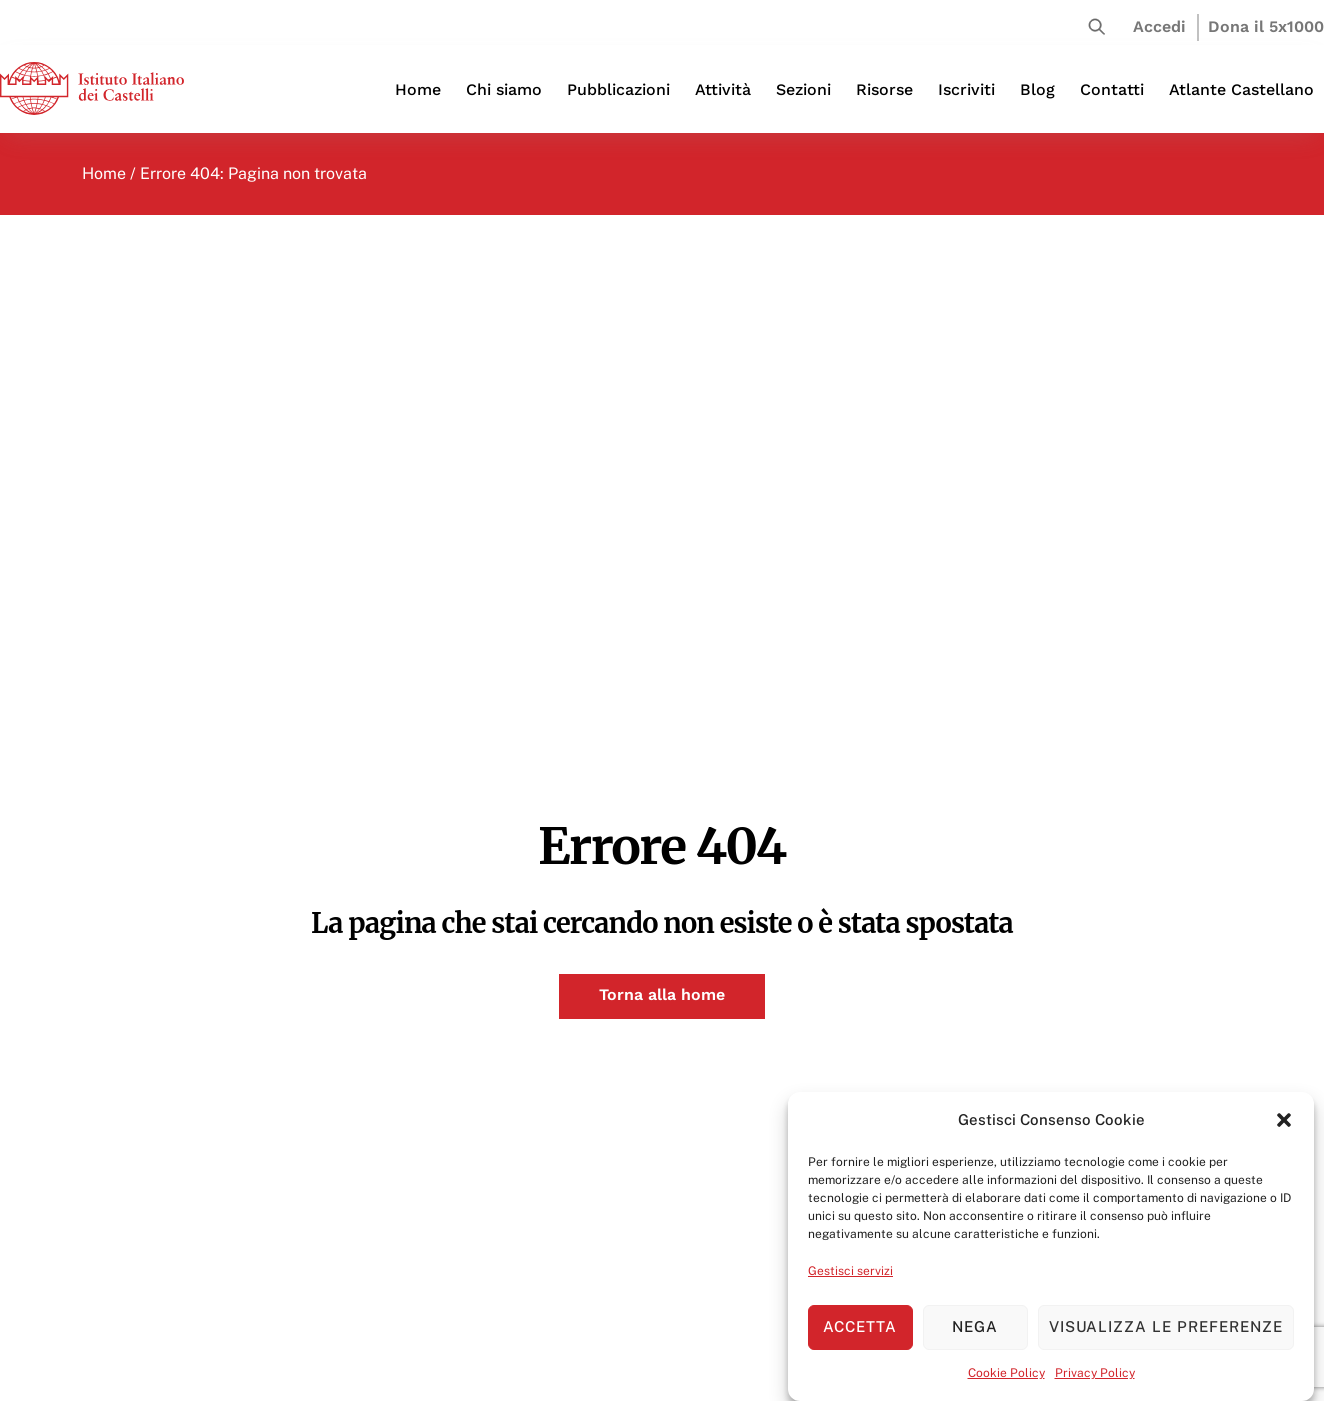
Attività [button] (723, 89)
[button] (1284, 1120)
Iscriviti (966, 89)
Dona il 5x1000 (1266, 26)
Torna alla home (662, 994)
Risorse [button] (884, 89)
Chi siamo (504, 89)
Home (418, 89)
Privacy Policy (1095, 1373)
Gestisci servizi (850, 1271)
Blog (1037, 89)
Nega (975, 1326)
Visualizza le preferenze (1166, 1326)
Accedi (1159, 26)
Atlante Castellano (1241, 89)
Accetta (860, 1326)
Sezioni (803, 89)
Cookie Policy (1006, 1373)
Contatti (1112, 89)
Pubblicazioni (618, 89)
